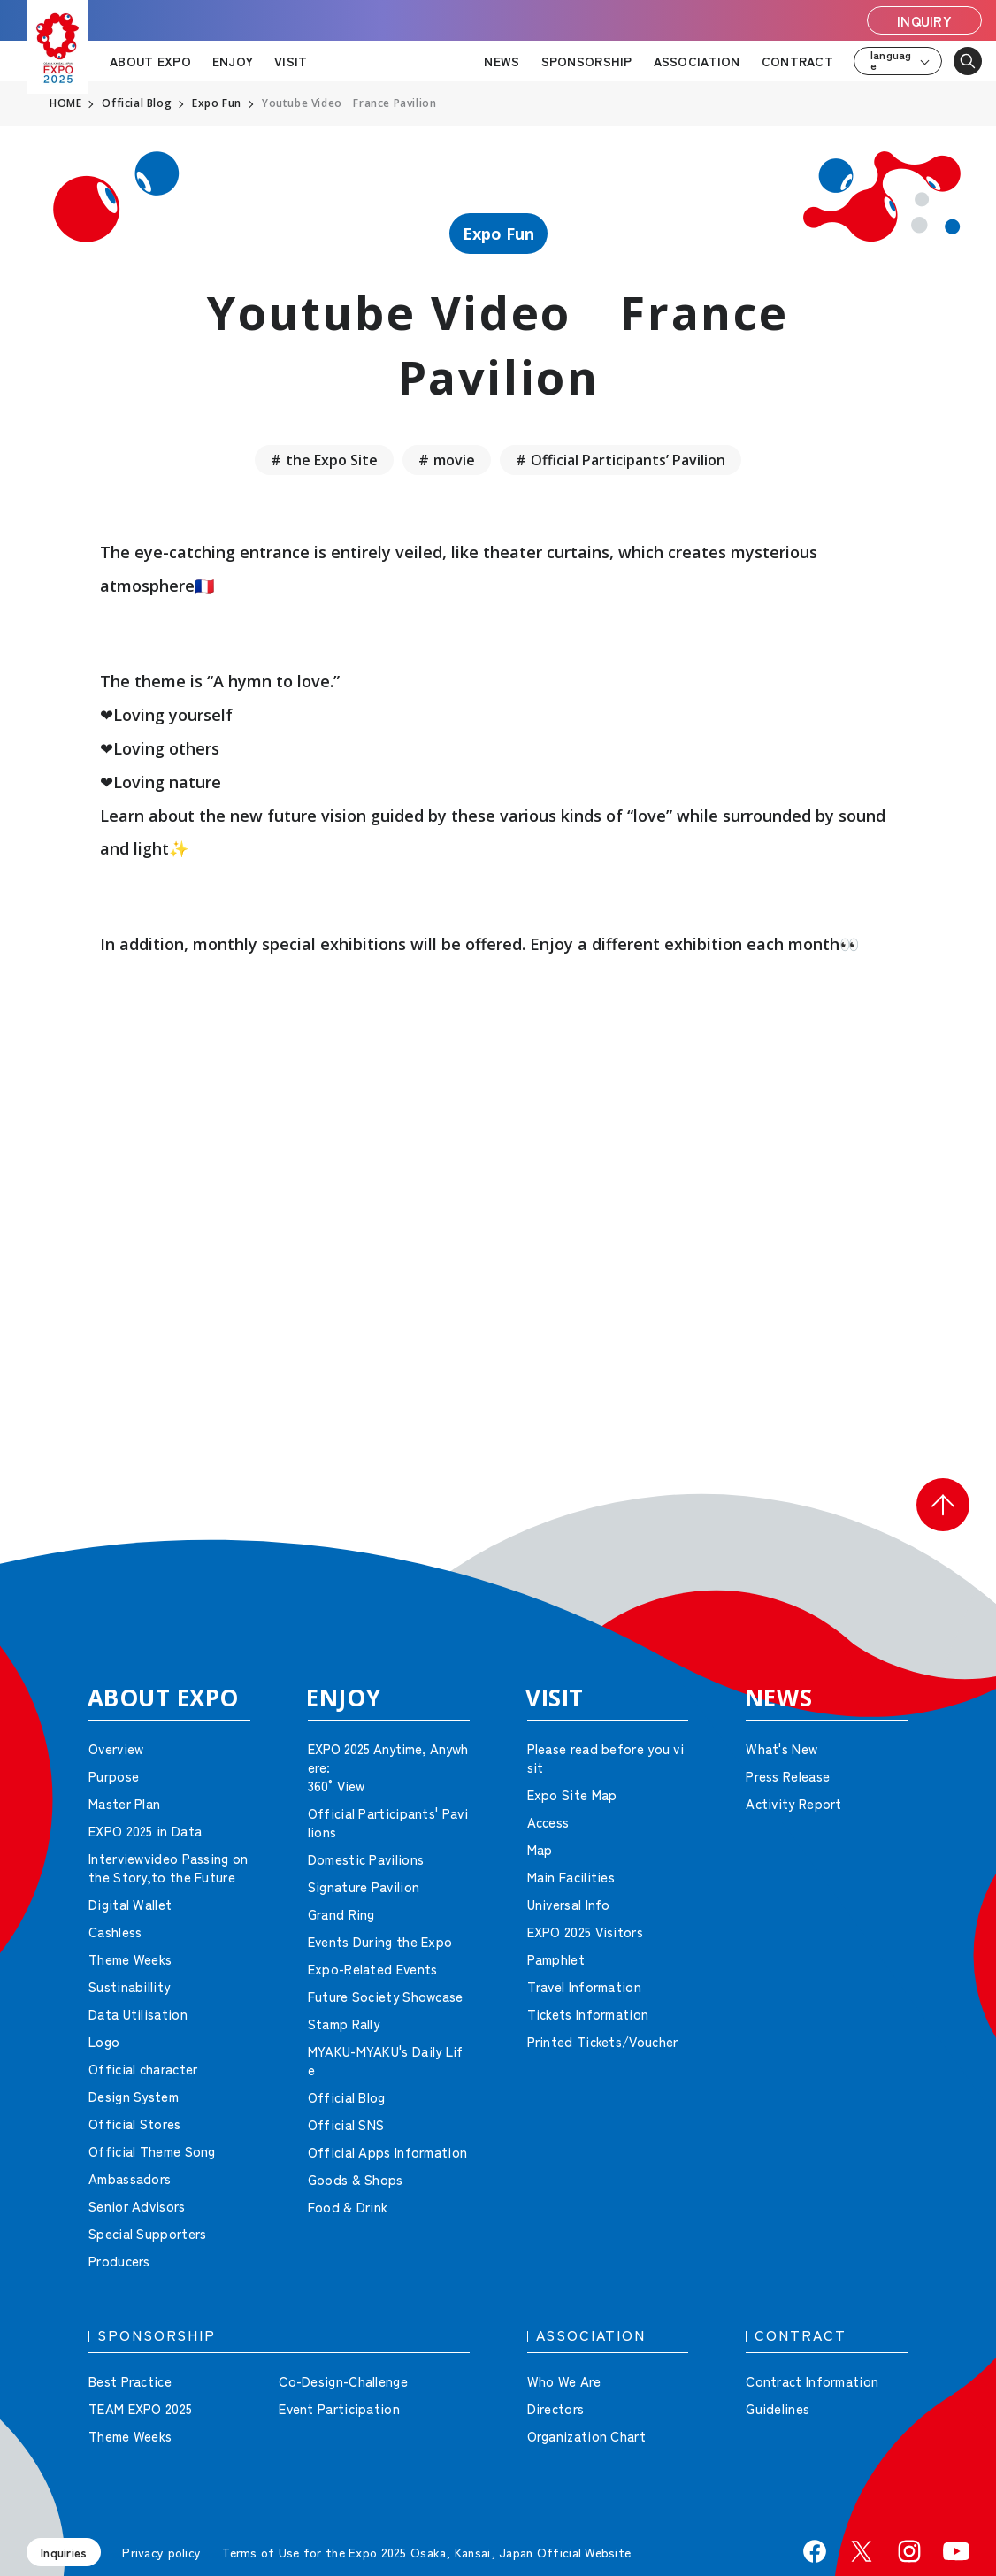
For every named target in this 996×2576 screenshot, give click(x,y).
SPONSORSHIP (586, 61)
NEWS (501, 61)
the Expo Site (332, 460)
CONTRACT (797, 61)
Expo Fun (498, 233)
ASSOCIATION (697, 61)
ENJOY (232, 61)
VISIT (290, 61)
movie (454, 460)
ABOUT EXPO (150, 61)
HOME (65, 103)
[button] (942, 1504)
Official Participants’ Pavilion (628, 460)
